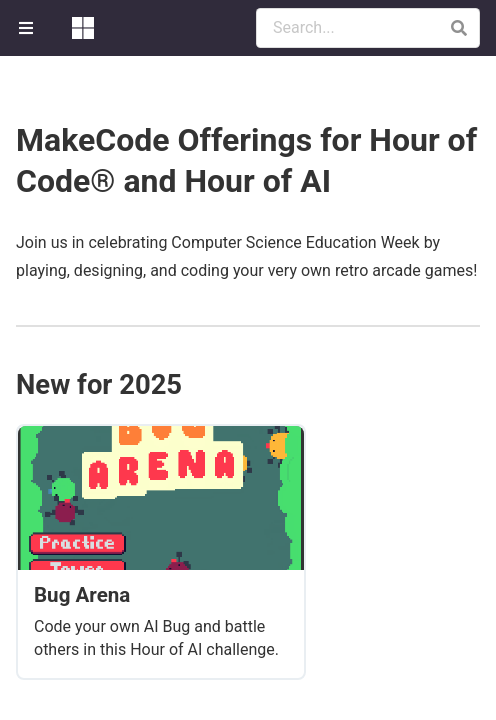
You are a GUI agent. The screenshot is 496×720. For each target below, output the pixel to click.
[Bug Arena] (161, 552)
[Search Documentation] (368, 28)
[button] (458, 28)
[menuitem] (28, 28)
